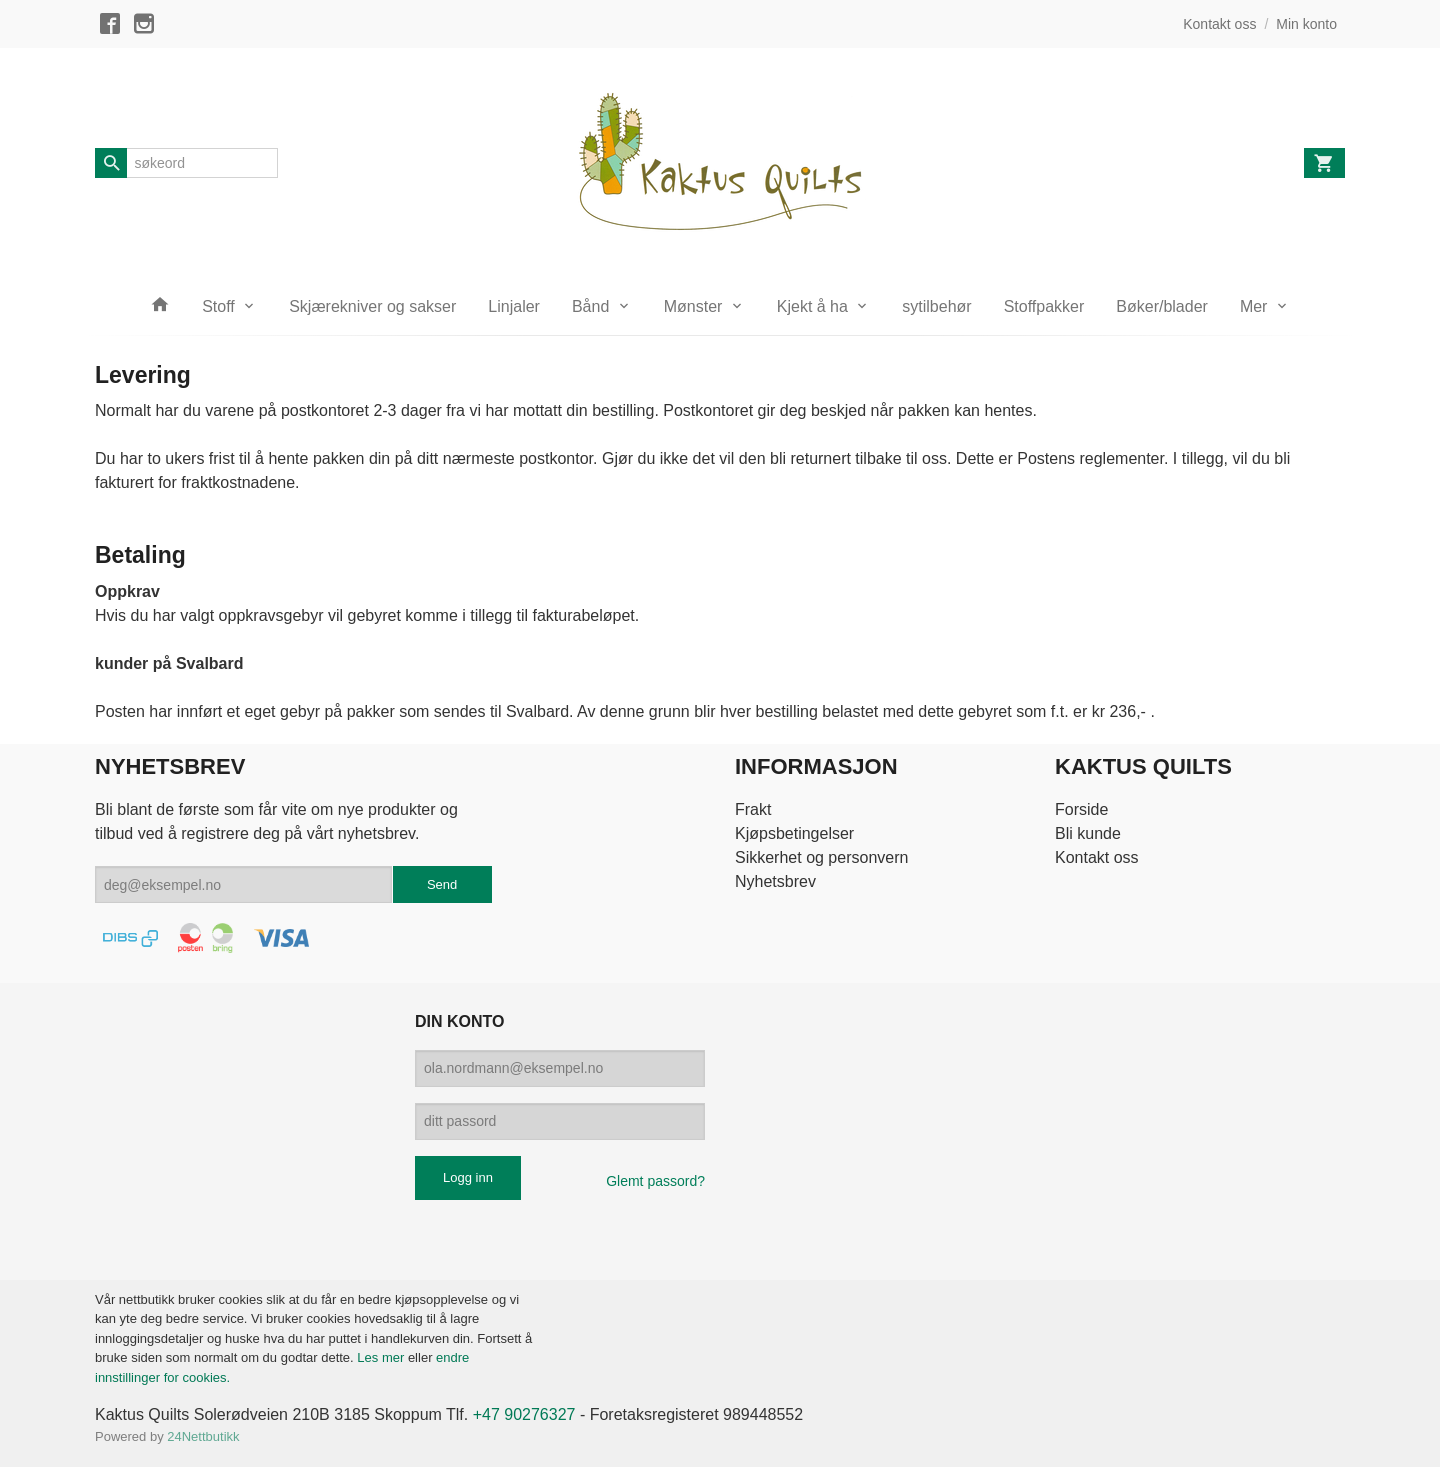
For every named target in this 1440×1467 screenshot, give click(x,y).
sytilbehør (936, 306)
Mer (1254, 306)
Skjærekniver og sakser (372, 306)
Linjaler (514, 306)
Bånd (590, 306)
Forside (1081, 809)
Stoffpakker (1044, 306)
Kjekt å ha (812, 306)
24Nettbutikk (203, 1436)
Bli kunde (1088, 833)
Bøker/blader (1162, 306)
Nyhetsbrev (775, 881)
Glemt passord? (655, 1181)
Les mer (382, 1357)
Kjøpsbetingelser (794, 833)
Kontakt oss (1097, 857)
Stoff (218, 306)
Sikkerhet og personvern (821, 857)
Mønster (693, 306)
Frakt (753, 809)
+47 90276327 (524, 1414)
